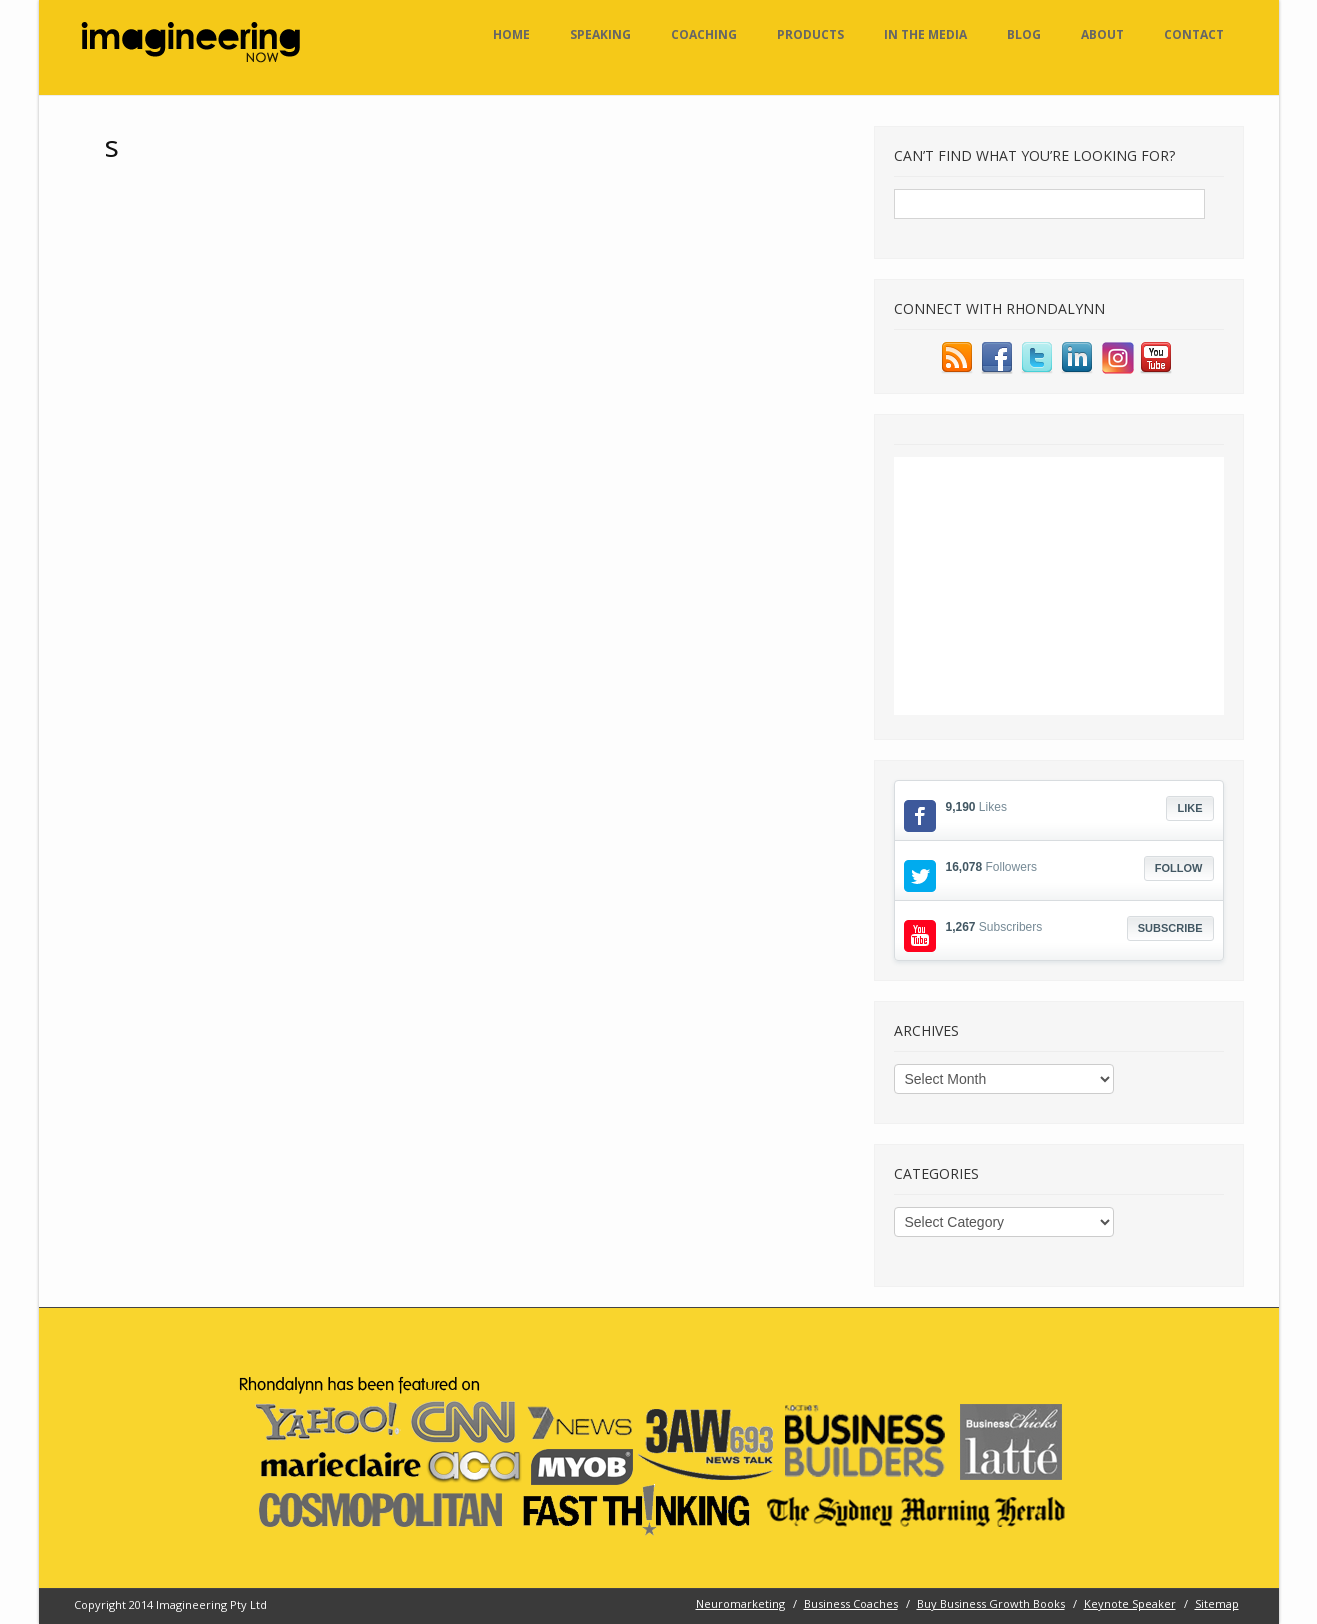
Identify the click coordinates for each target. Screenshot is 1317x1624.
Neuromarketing (740, 1603)
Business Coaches (851, 1603)
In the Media (925, 34)
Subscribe (1170, 928)
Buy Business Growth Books (991, 1603)
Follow (1179, 868)
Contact (1194, 34)
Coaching (704, 34)
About (1102, 34)
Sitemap (1217, 1603)
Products (810, 34)
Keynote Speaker (1130, 1603)
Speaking (600, 34)
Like (1189, 808)
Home (511, 34)
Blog (1024, 34)
